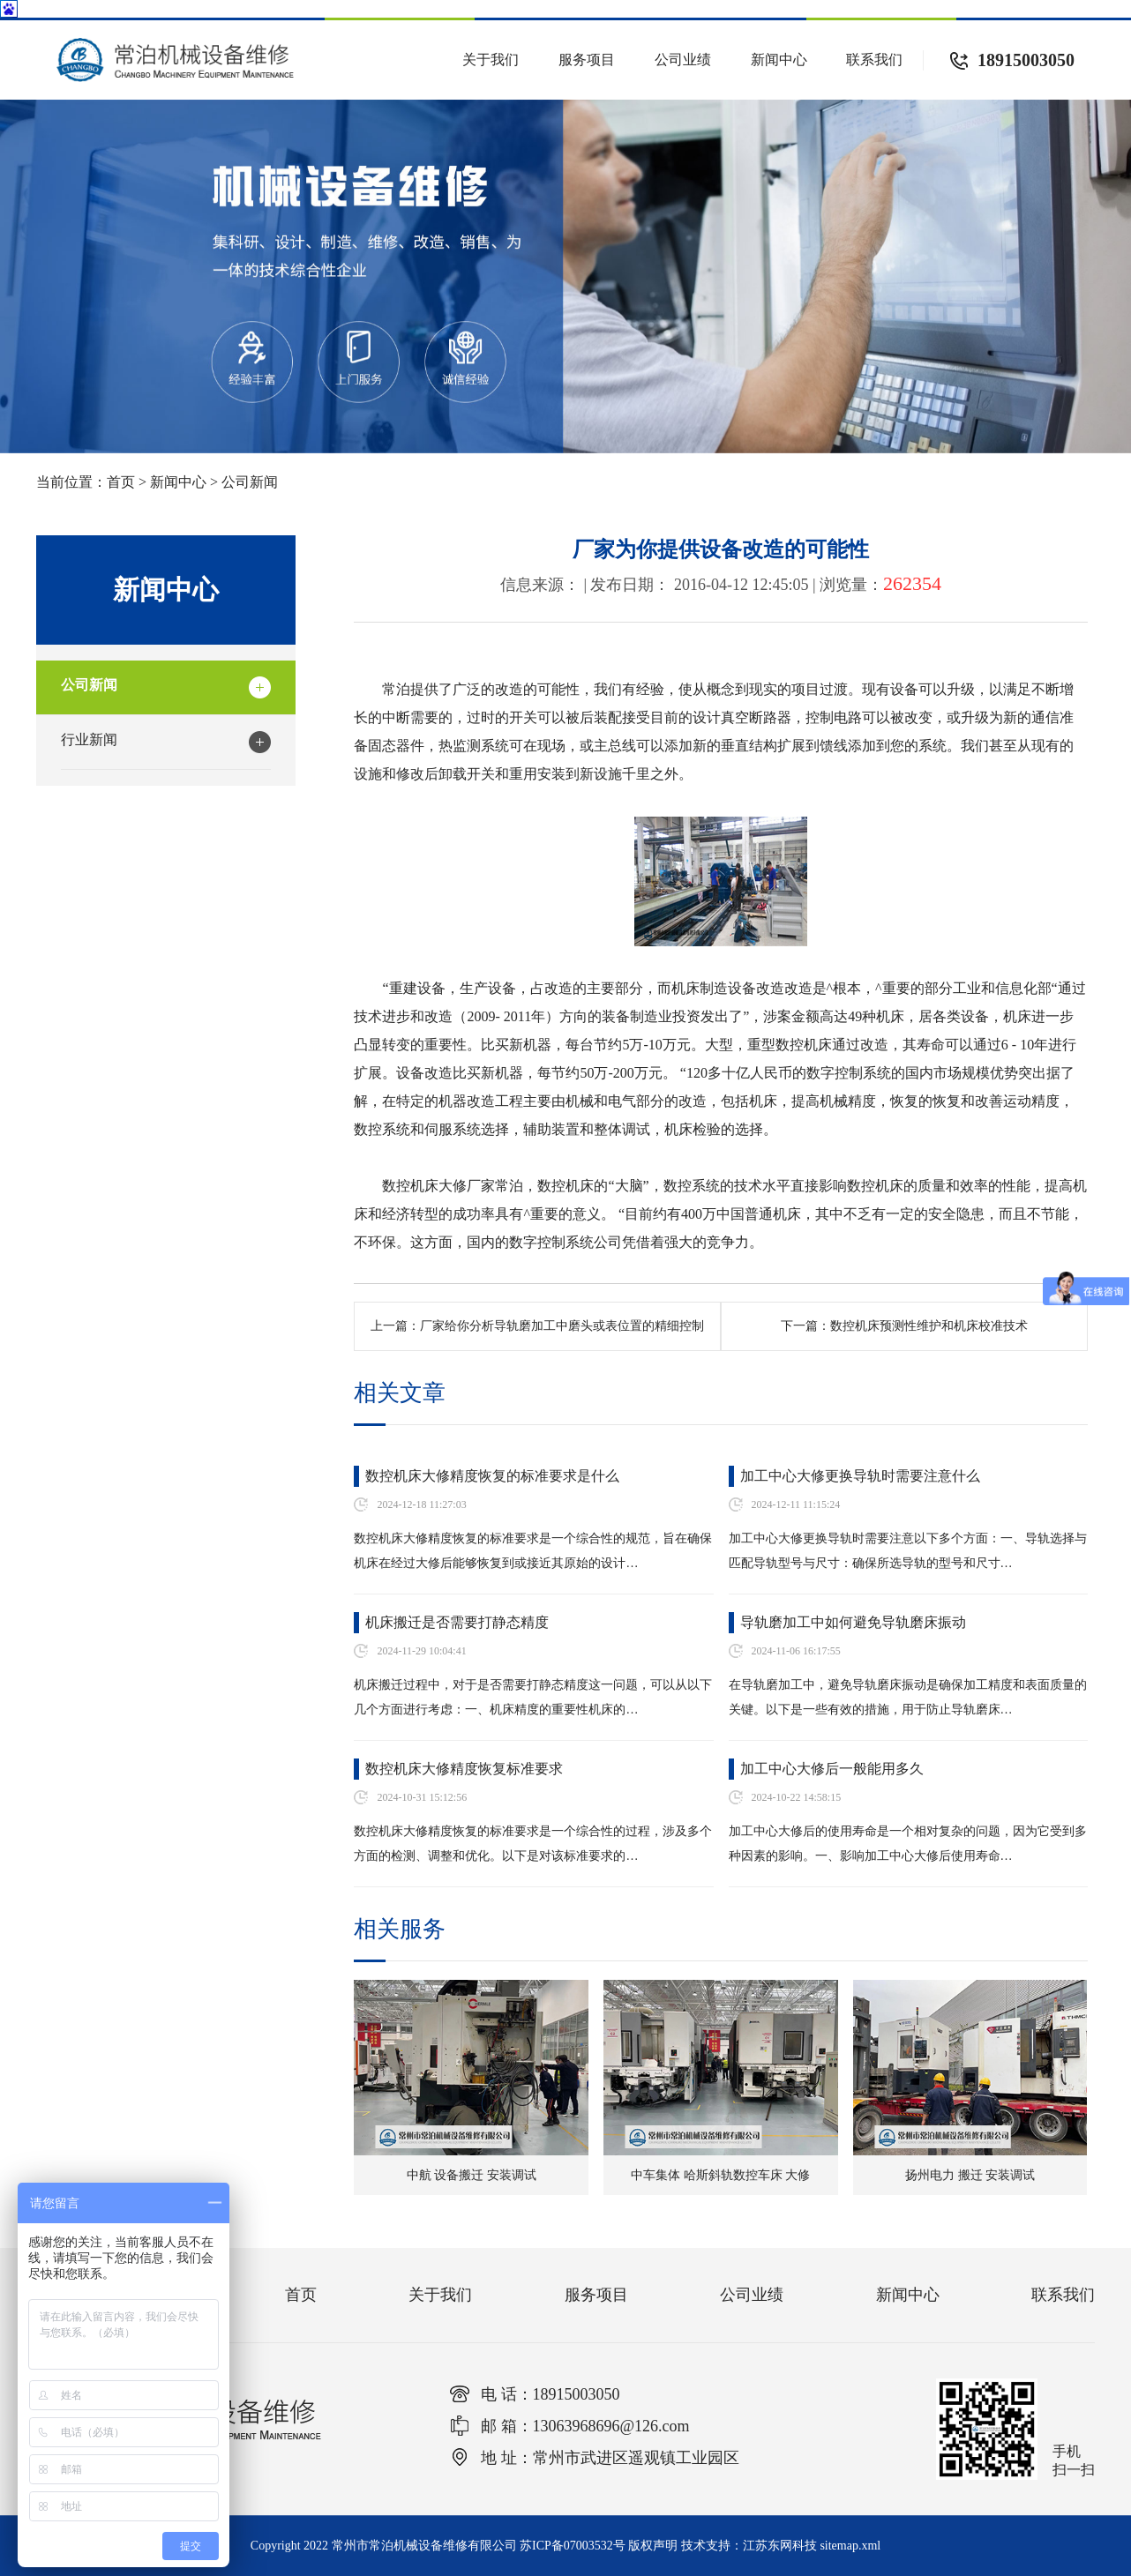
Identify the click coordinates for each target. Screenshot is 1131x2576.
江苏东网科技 (780, 2545)
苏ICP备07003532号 (572, 2545)
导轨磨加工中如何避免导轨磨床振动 (853, 1622)
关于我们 (490, 59)
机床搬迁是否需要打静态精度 (457, 1622)
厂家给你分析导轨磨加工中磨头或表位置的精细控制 (562, 1326)
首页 (121, 481)
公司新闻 (249, 481)
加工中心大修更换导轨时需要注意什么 (860, 1475)
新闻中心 (779, 59)
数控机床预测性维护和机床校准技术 (929, 1326)
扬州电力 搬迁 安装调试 (970, 2175)
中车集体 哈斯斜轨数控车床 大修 (720, 2175)
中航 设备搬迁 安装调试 (471, 2175)
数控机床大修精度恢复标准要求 (464, 1768)
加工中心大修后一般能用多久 (832, 1768)
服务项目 (586, 59)
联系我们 (874, 59)
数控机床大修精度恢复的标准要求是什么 (492, 1475)
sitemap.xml (850, 2545)
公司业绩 (683, 59)
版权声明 (653, 2545)
